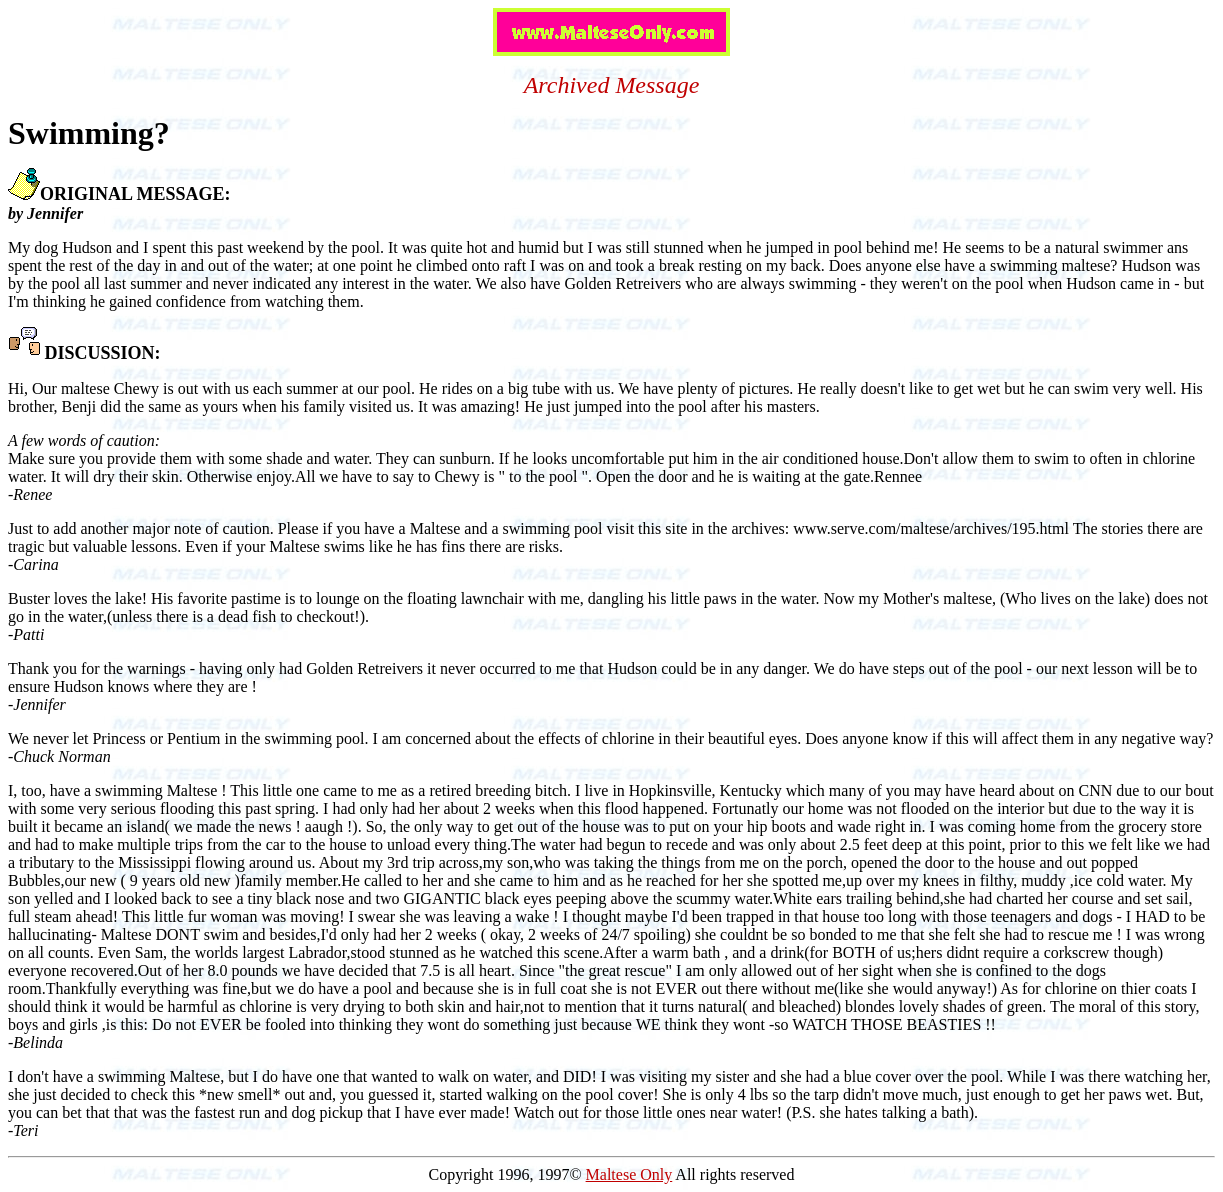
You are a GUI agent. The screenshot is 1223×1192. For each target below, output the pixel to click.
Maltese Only (629, 1174)
